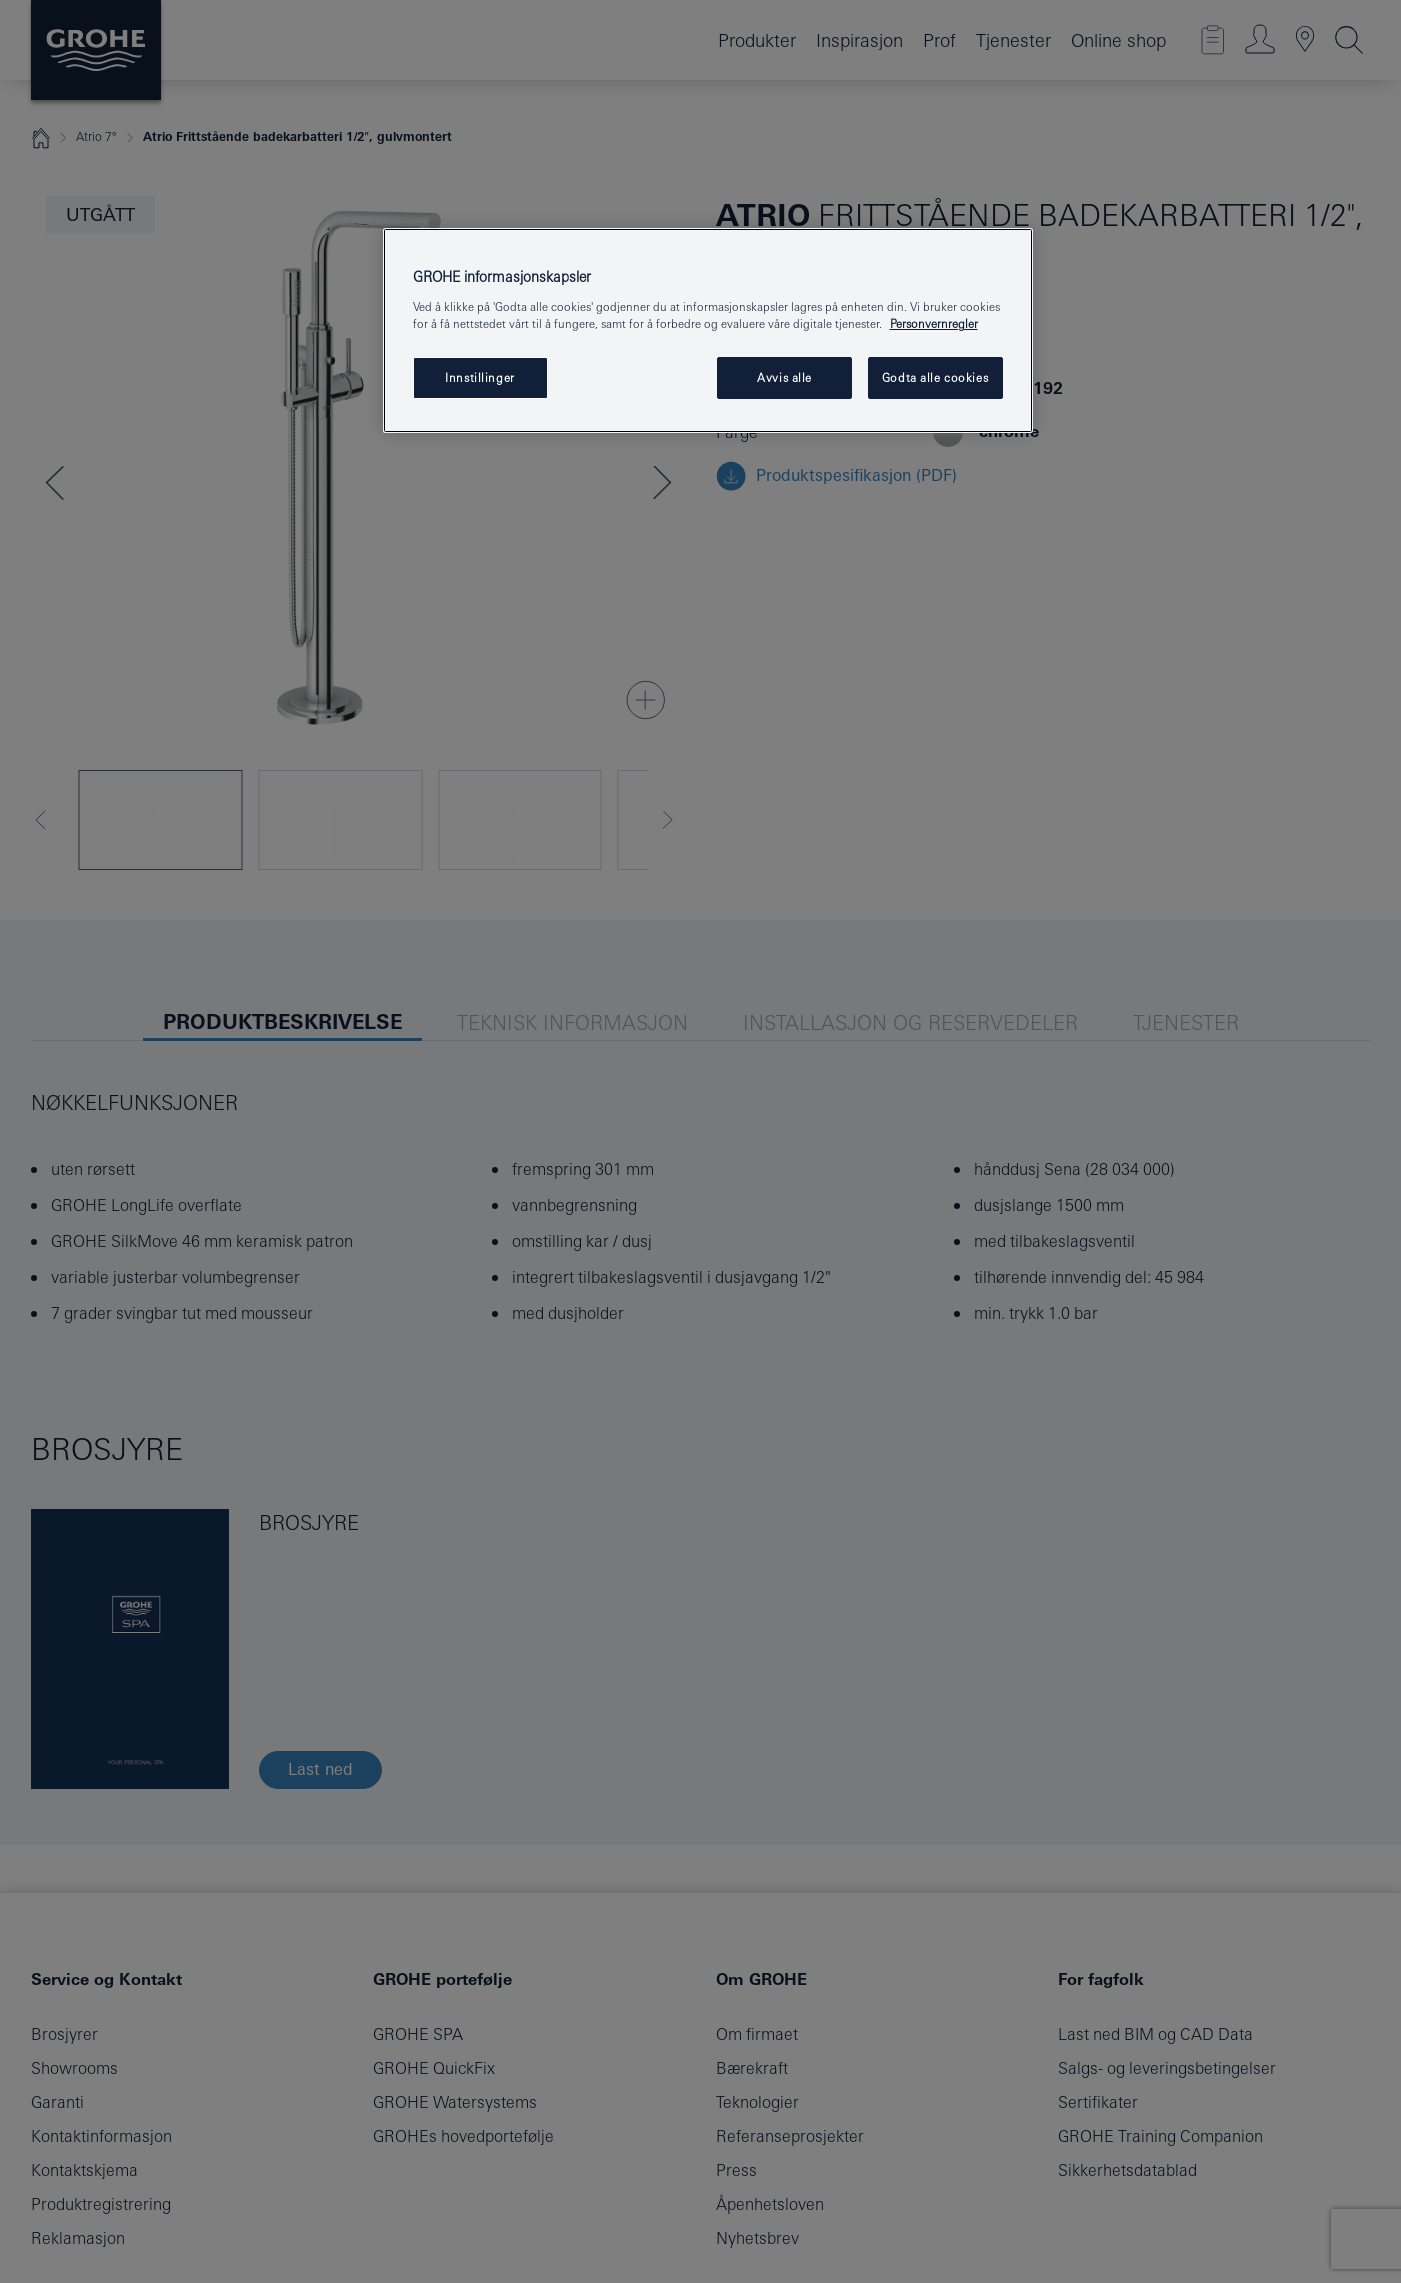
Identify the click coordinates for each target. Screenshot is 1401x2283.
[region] (708, 330)
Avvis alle (784, 377)
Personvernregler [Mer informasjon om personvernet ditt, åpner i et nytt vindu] (934, 323)
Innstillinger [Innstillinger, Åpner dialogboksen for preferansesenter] (479, 377)
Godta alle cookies (935, 377)
